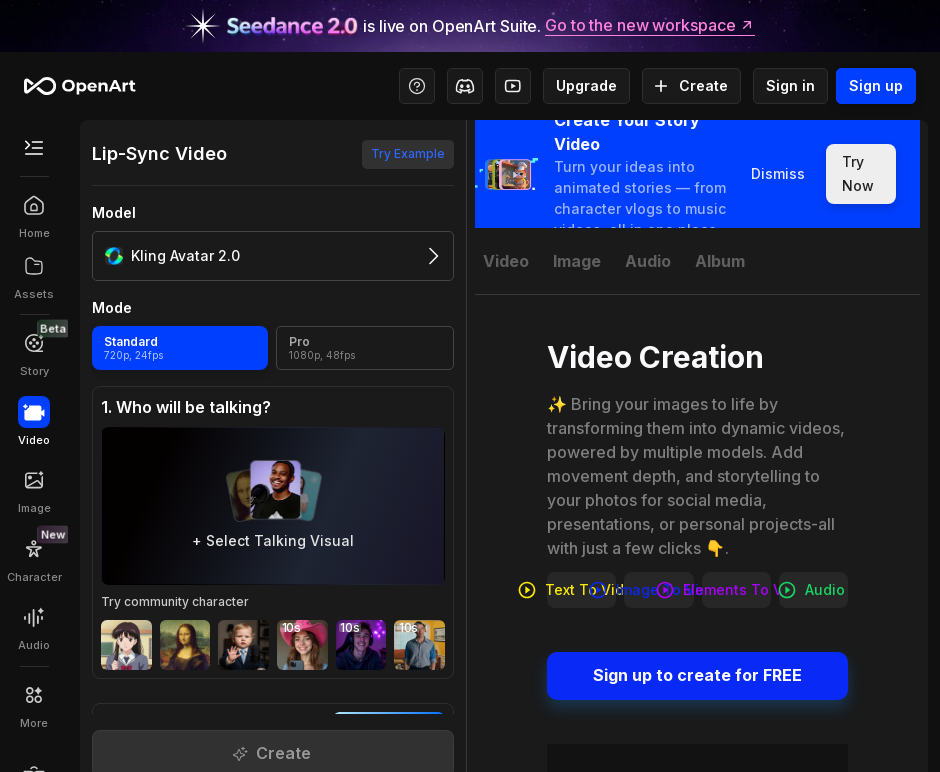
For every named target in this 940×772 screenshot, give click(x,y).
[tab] (506, 261)
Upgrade (586, 86)
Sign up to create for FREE (697, 676)
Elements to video (736, 590)
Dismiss (778, 174)
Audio (813, 590)
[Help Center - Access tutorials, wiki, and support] (417, 86)
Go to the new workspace (650, 26)
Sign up (876, 86)
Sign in (790, 86)
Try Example (408, 154)
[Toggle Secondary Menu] (34, 148)
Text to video (581, 590)
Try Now (861, 174)
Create (691, 86)
